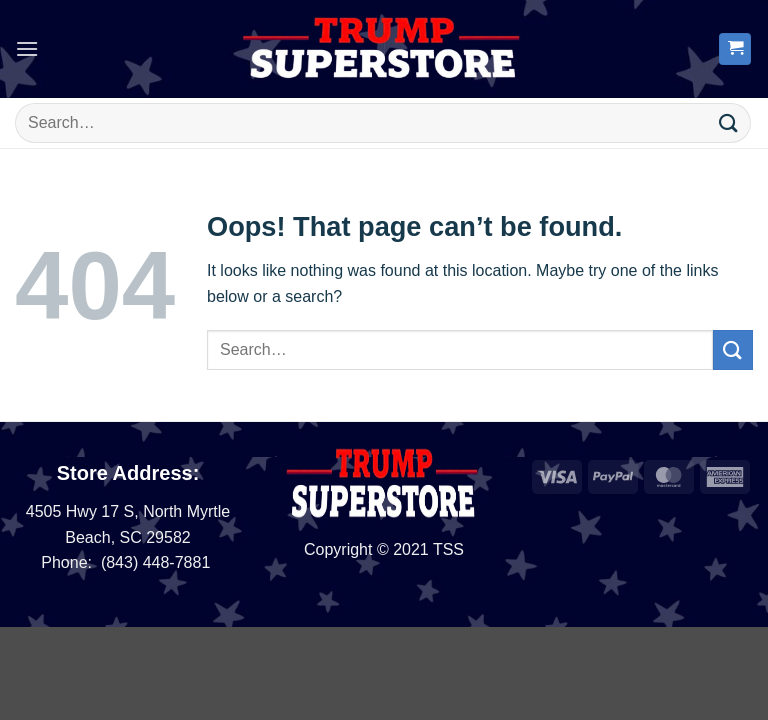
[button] (27, 48)
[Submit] (729, 122)
